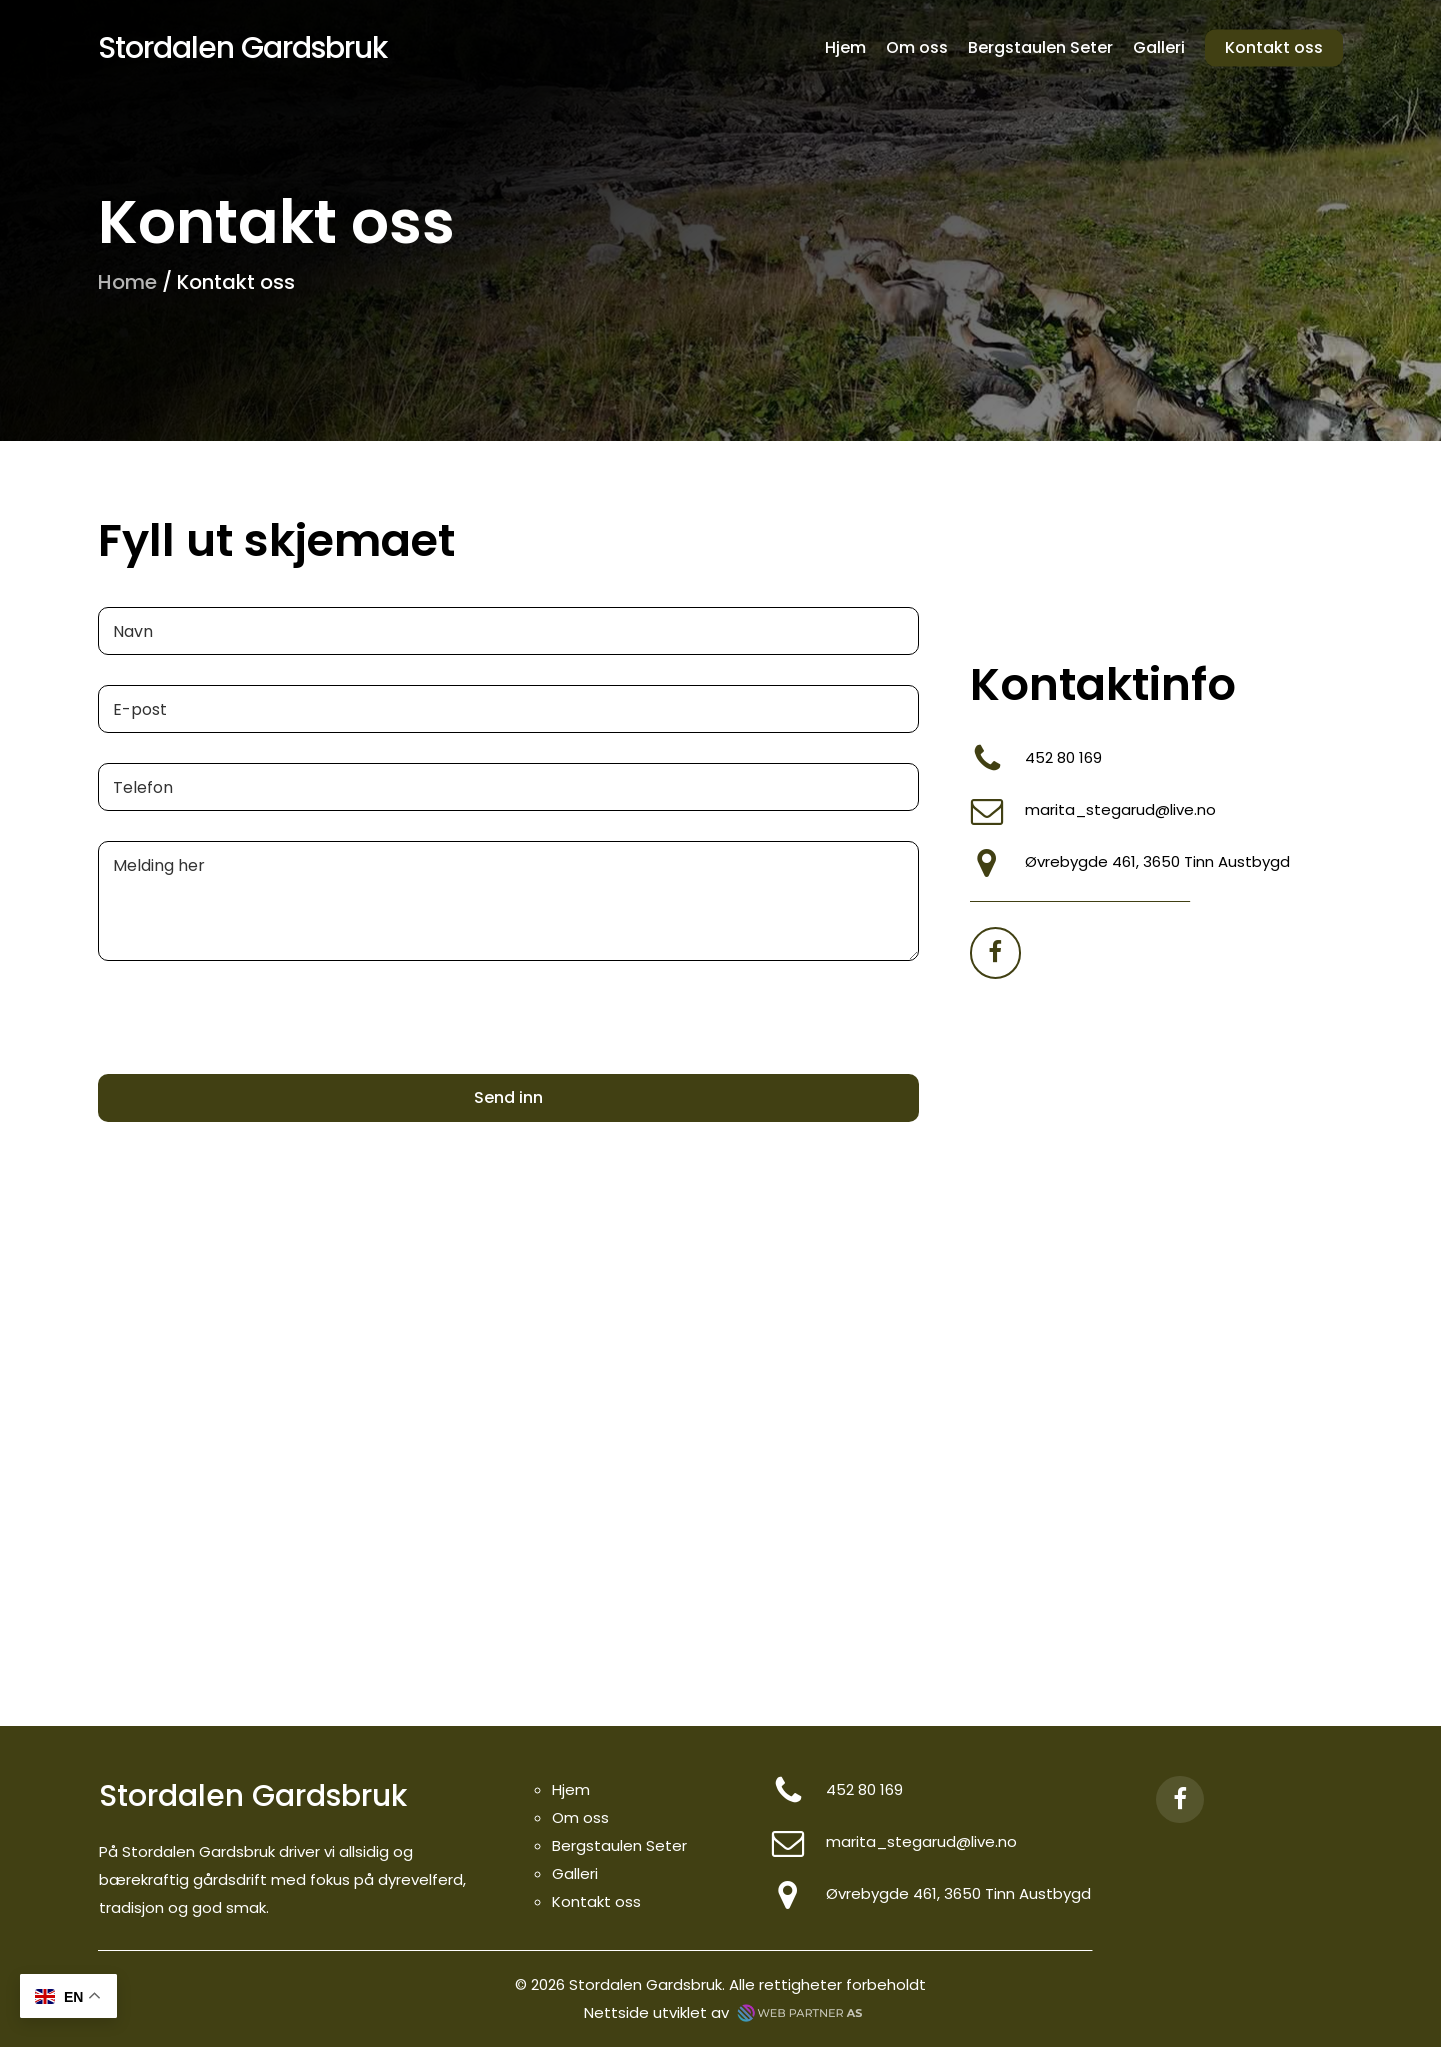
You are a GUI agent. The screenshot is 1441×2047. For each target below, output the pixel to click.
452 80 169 (1063, 757)
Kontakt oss (596, 1901)
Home (127, 282)
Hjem (571, 1789)
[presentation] (250, 1061)
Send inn (508, 1097)
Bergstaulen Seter (619, 1845)
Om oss (580, 1817)
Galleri (575, 1873)
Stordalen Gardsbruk (242, 48)
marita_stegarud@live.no (1120, 809)
